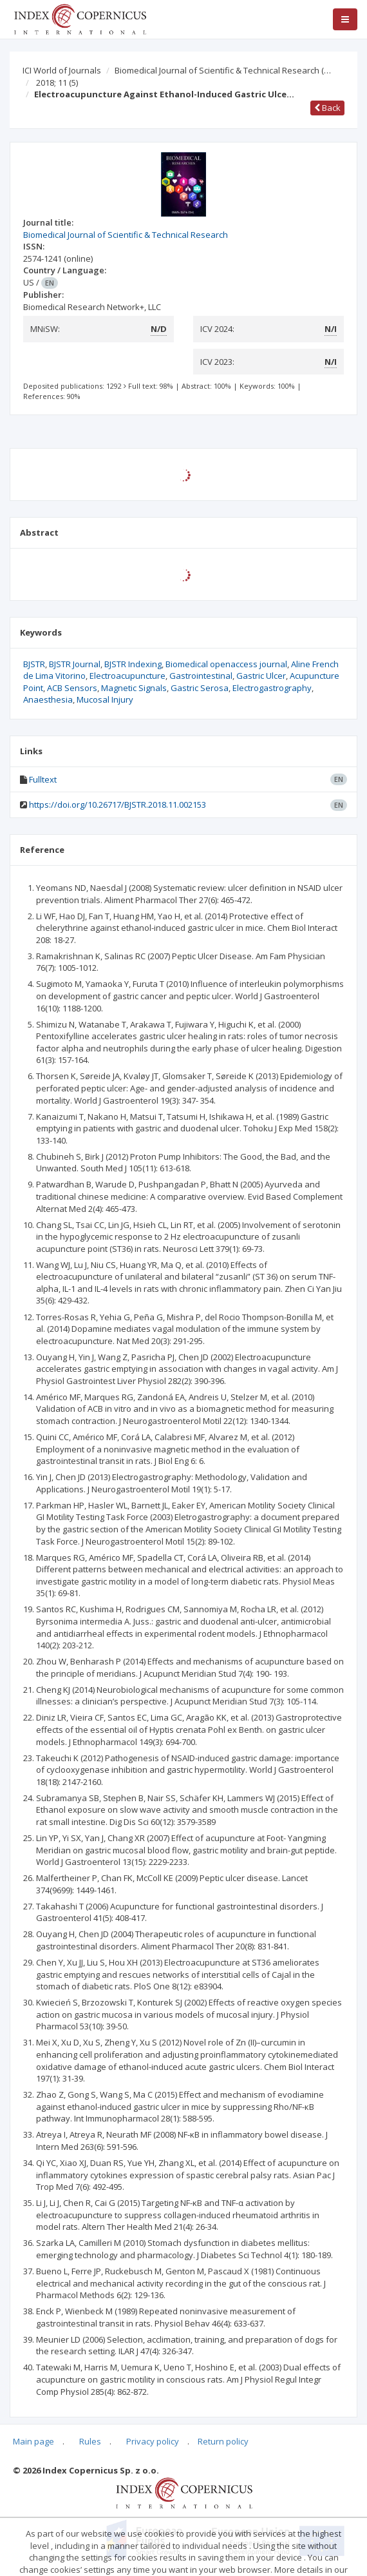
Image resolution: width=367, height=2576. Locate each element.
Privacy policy (152, 2441)
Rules (90, 2441)
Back (327, 107)
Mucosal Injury (105, 699)
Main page (33, 2441)
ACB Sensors (72, 688)
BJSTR (34, 664)
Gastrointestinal (200, 675)
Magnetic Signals (134, 688)
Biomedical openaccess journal (226, 664)
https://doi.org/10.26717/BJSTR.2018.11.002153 (117, 804)
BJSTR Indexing (133, 664)
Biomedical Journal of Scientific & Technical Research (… (223, 70)
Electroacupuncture (127, 675)
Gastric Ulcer (261, 675)
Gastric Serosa (200, 688)
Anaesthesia (48, 699)
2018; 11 (57, 82)
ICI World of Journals (62, 70)
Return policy (223, 2441)
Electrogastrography (272, 688)
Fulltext (43, 779)
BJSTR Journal (74, 664)
